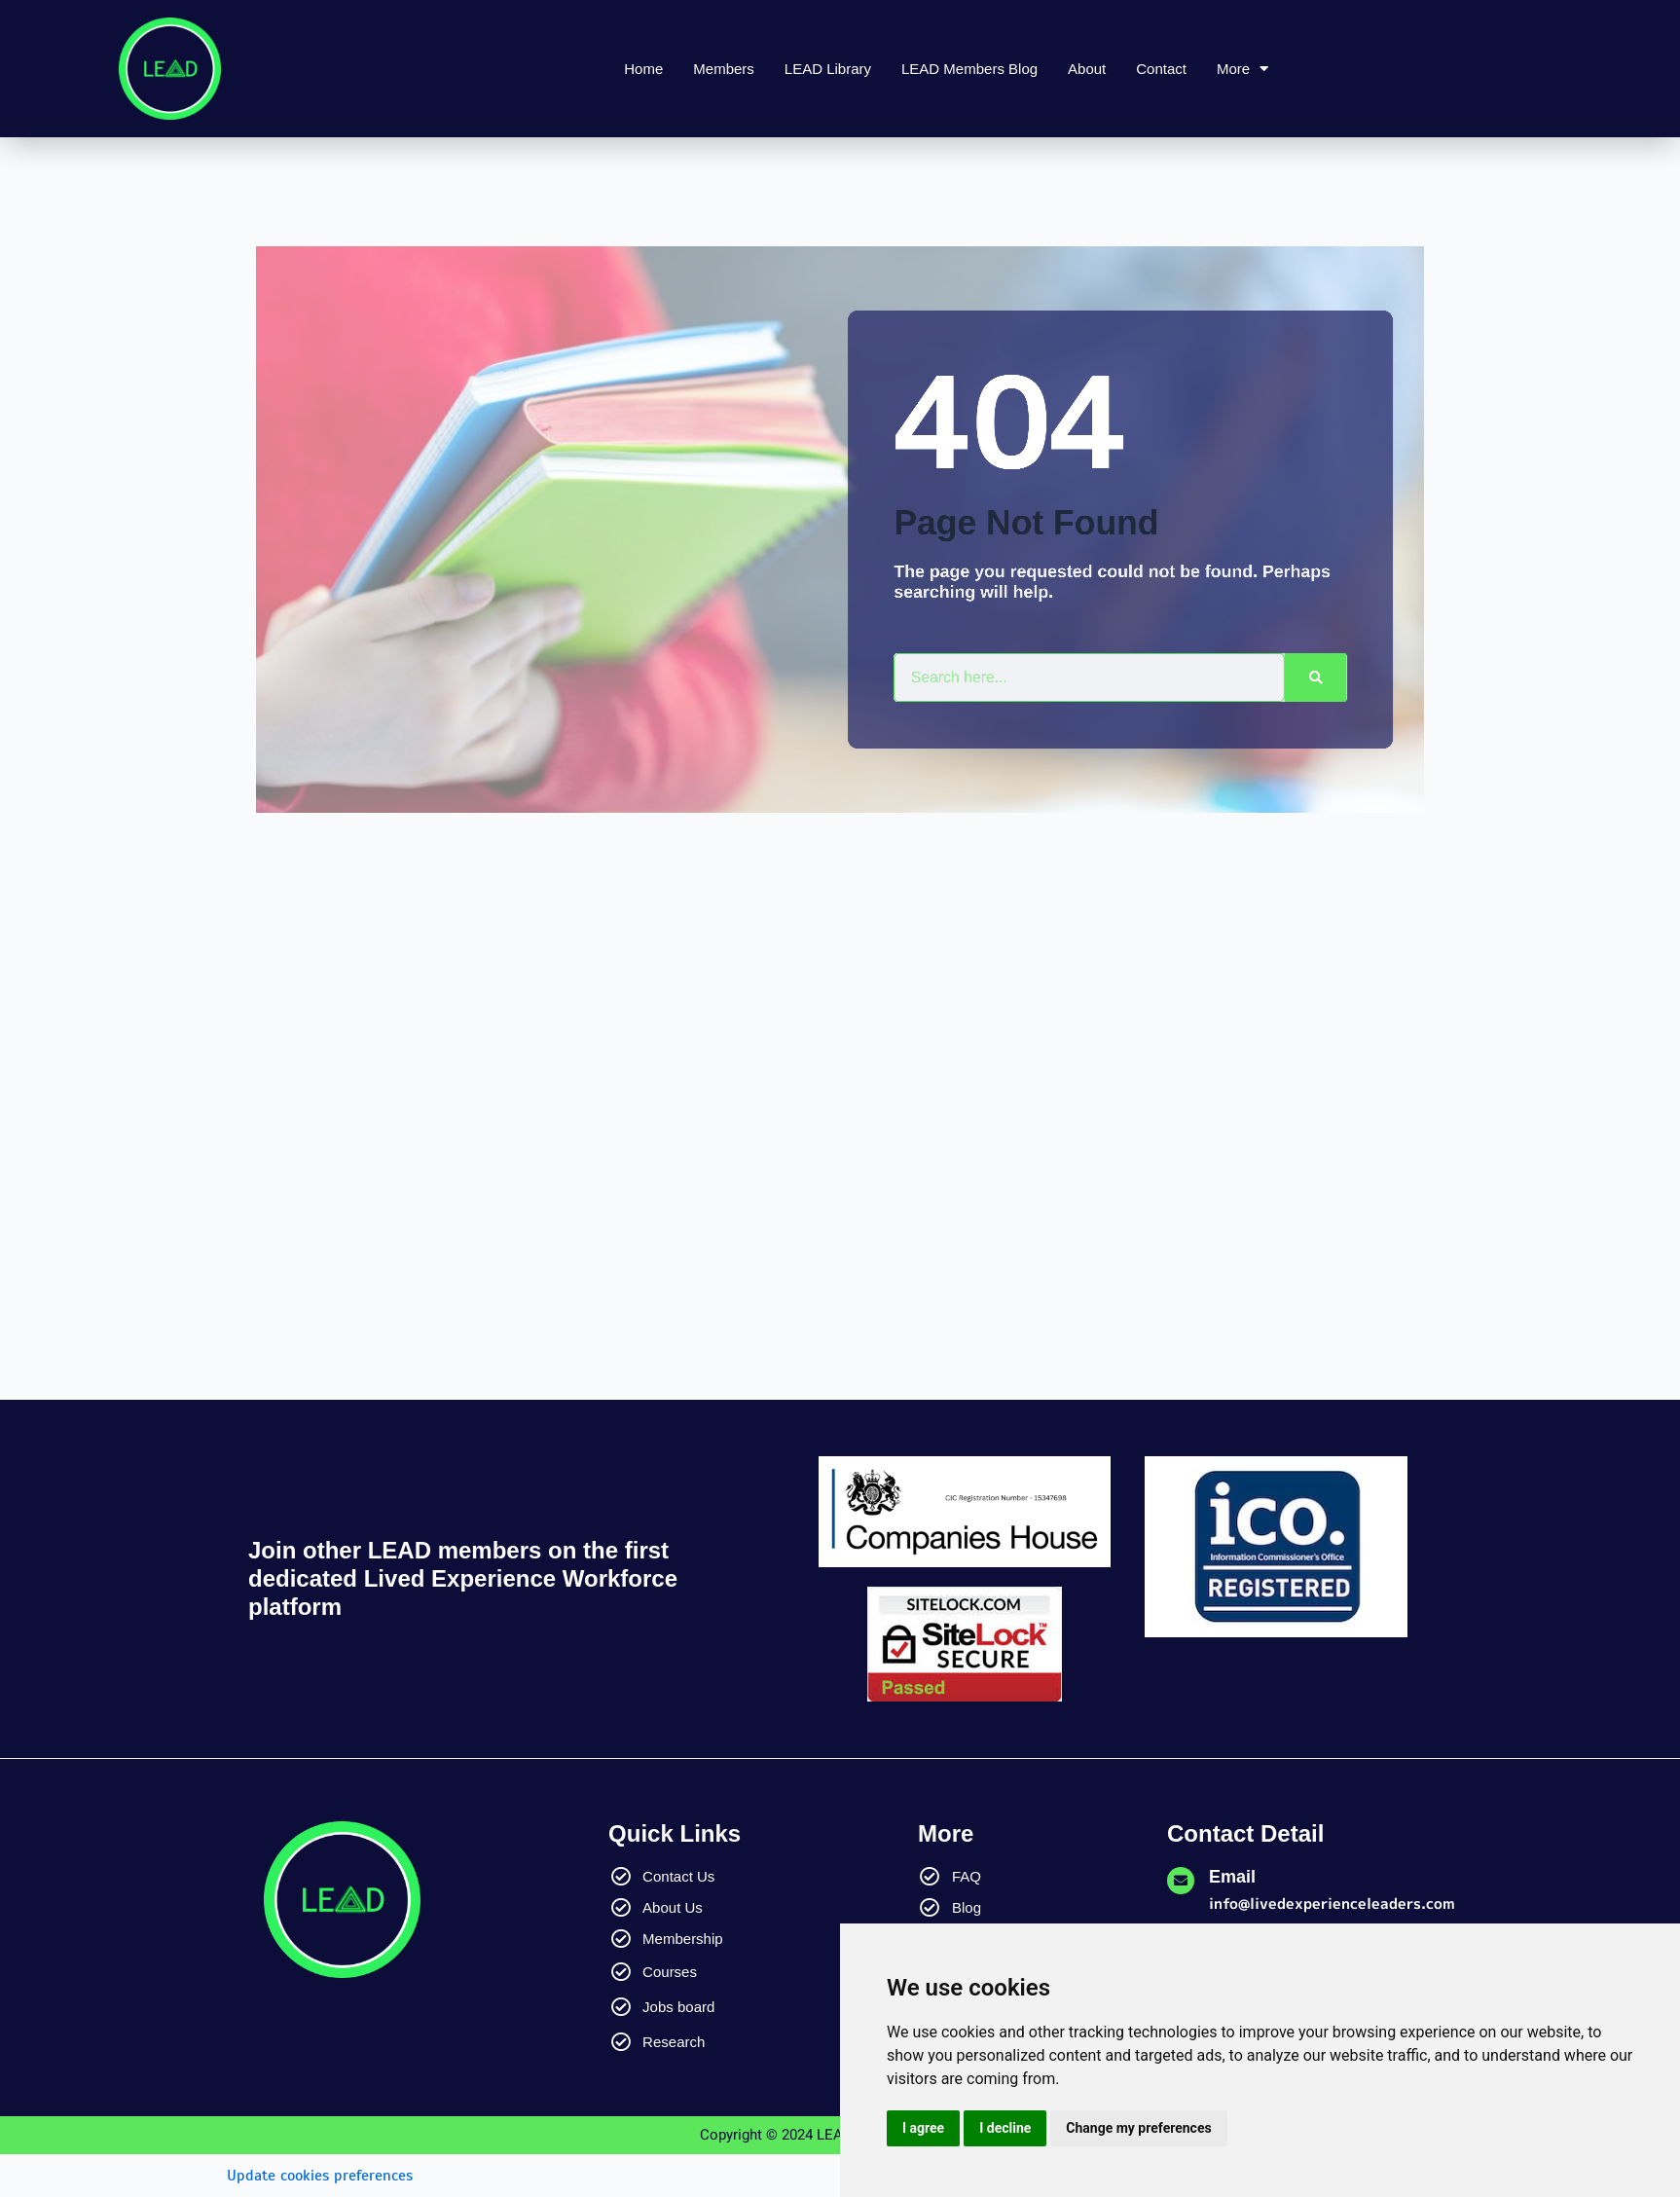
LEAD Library (828, 68)
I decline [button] (1005, 2128)
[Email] (1180, 1880)
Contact (1161, 68)
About (1087, 68)
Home (643, 68)
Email (1232, 1876)
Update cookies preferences (320, 2175)
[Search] (1290, 677)
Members (723, 68)
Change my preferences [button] (1138, 2128)
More (1242, 68)
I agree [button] (923, 2128)
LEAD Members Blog (969, 68)
